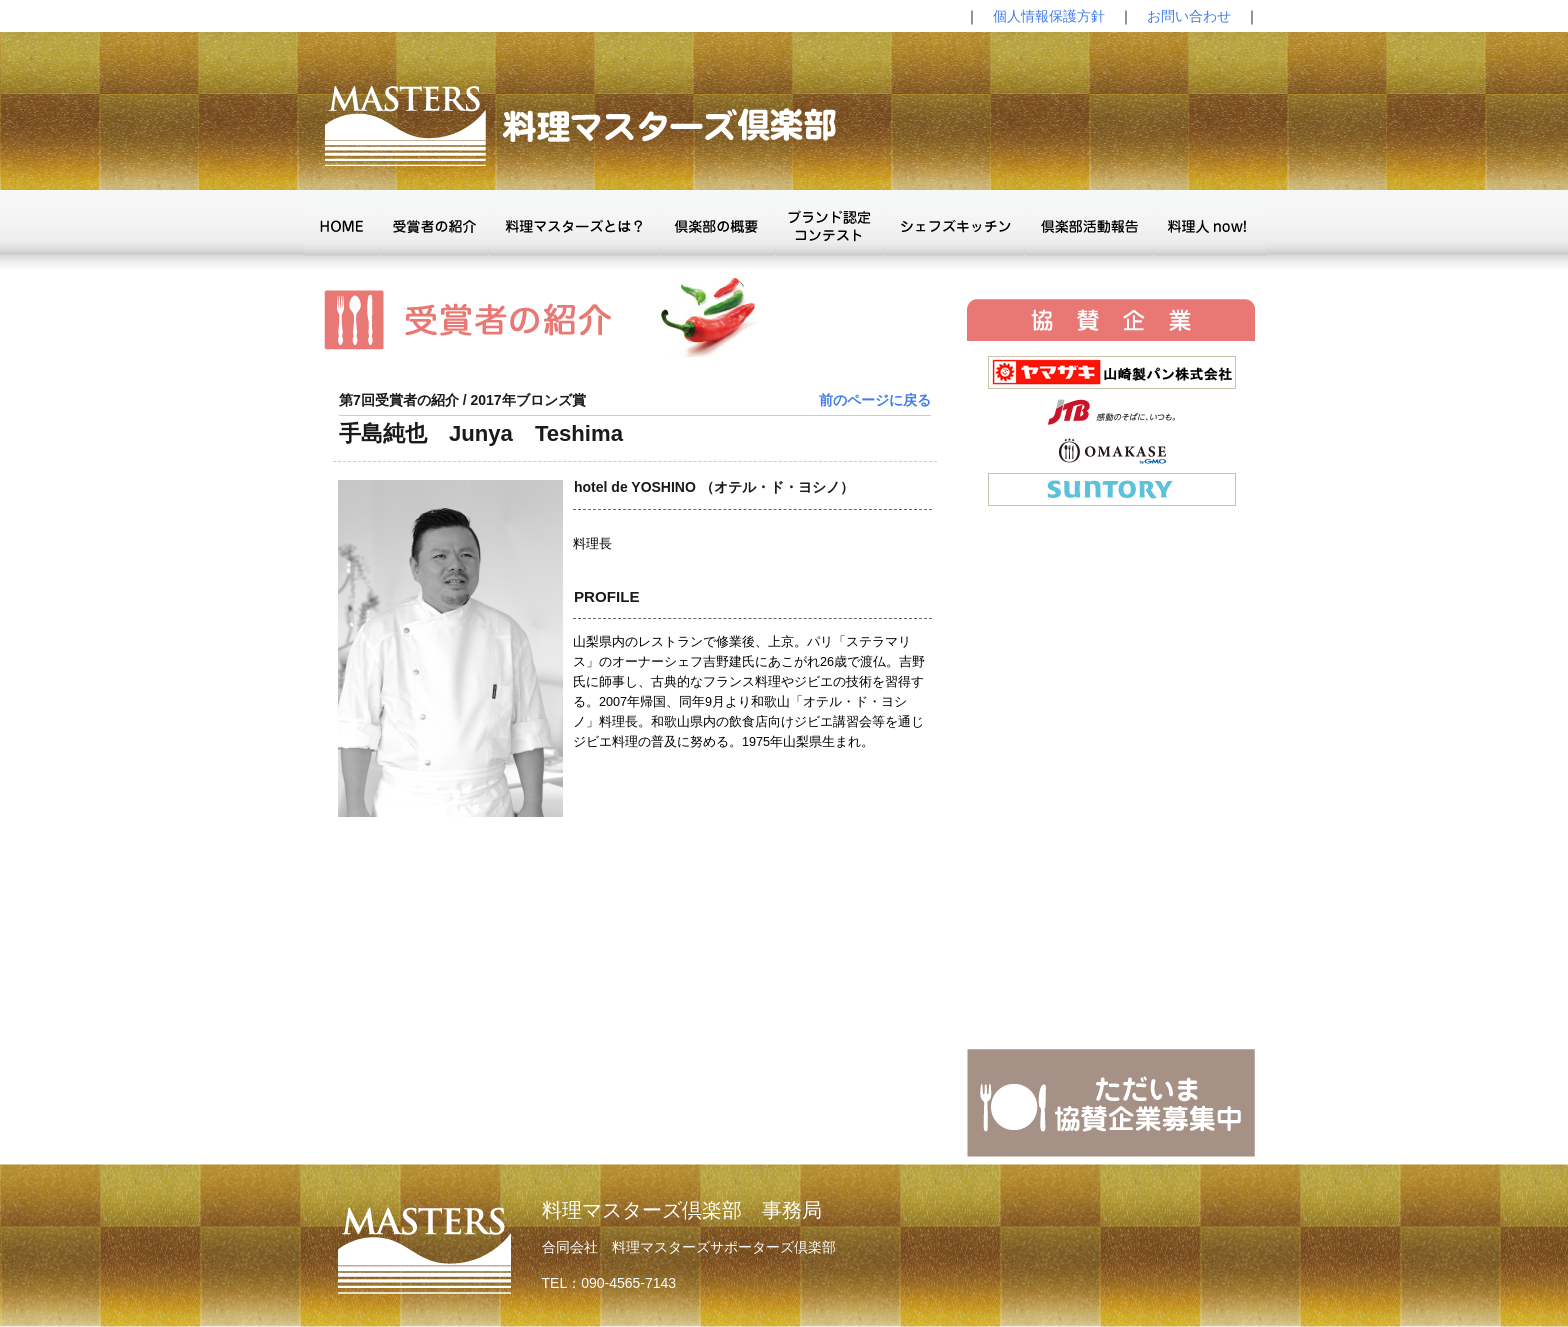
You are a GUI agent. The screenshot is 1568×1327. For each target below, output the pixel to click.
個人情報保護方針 (1049, 16)
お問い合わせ (1189, 16)
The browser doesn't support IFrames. (1111, 695)
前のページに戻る (875, 400)
